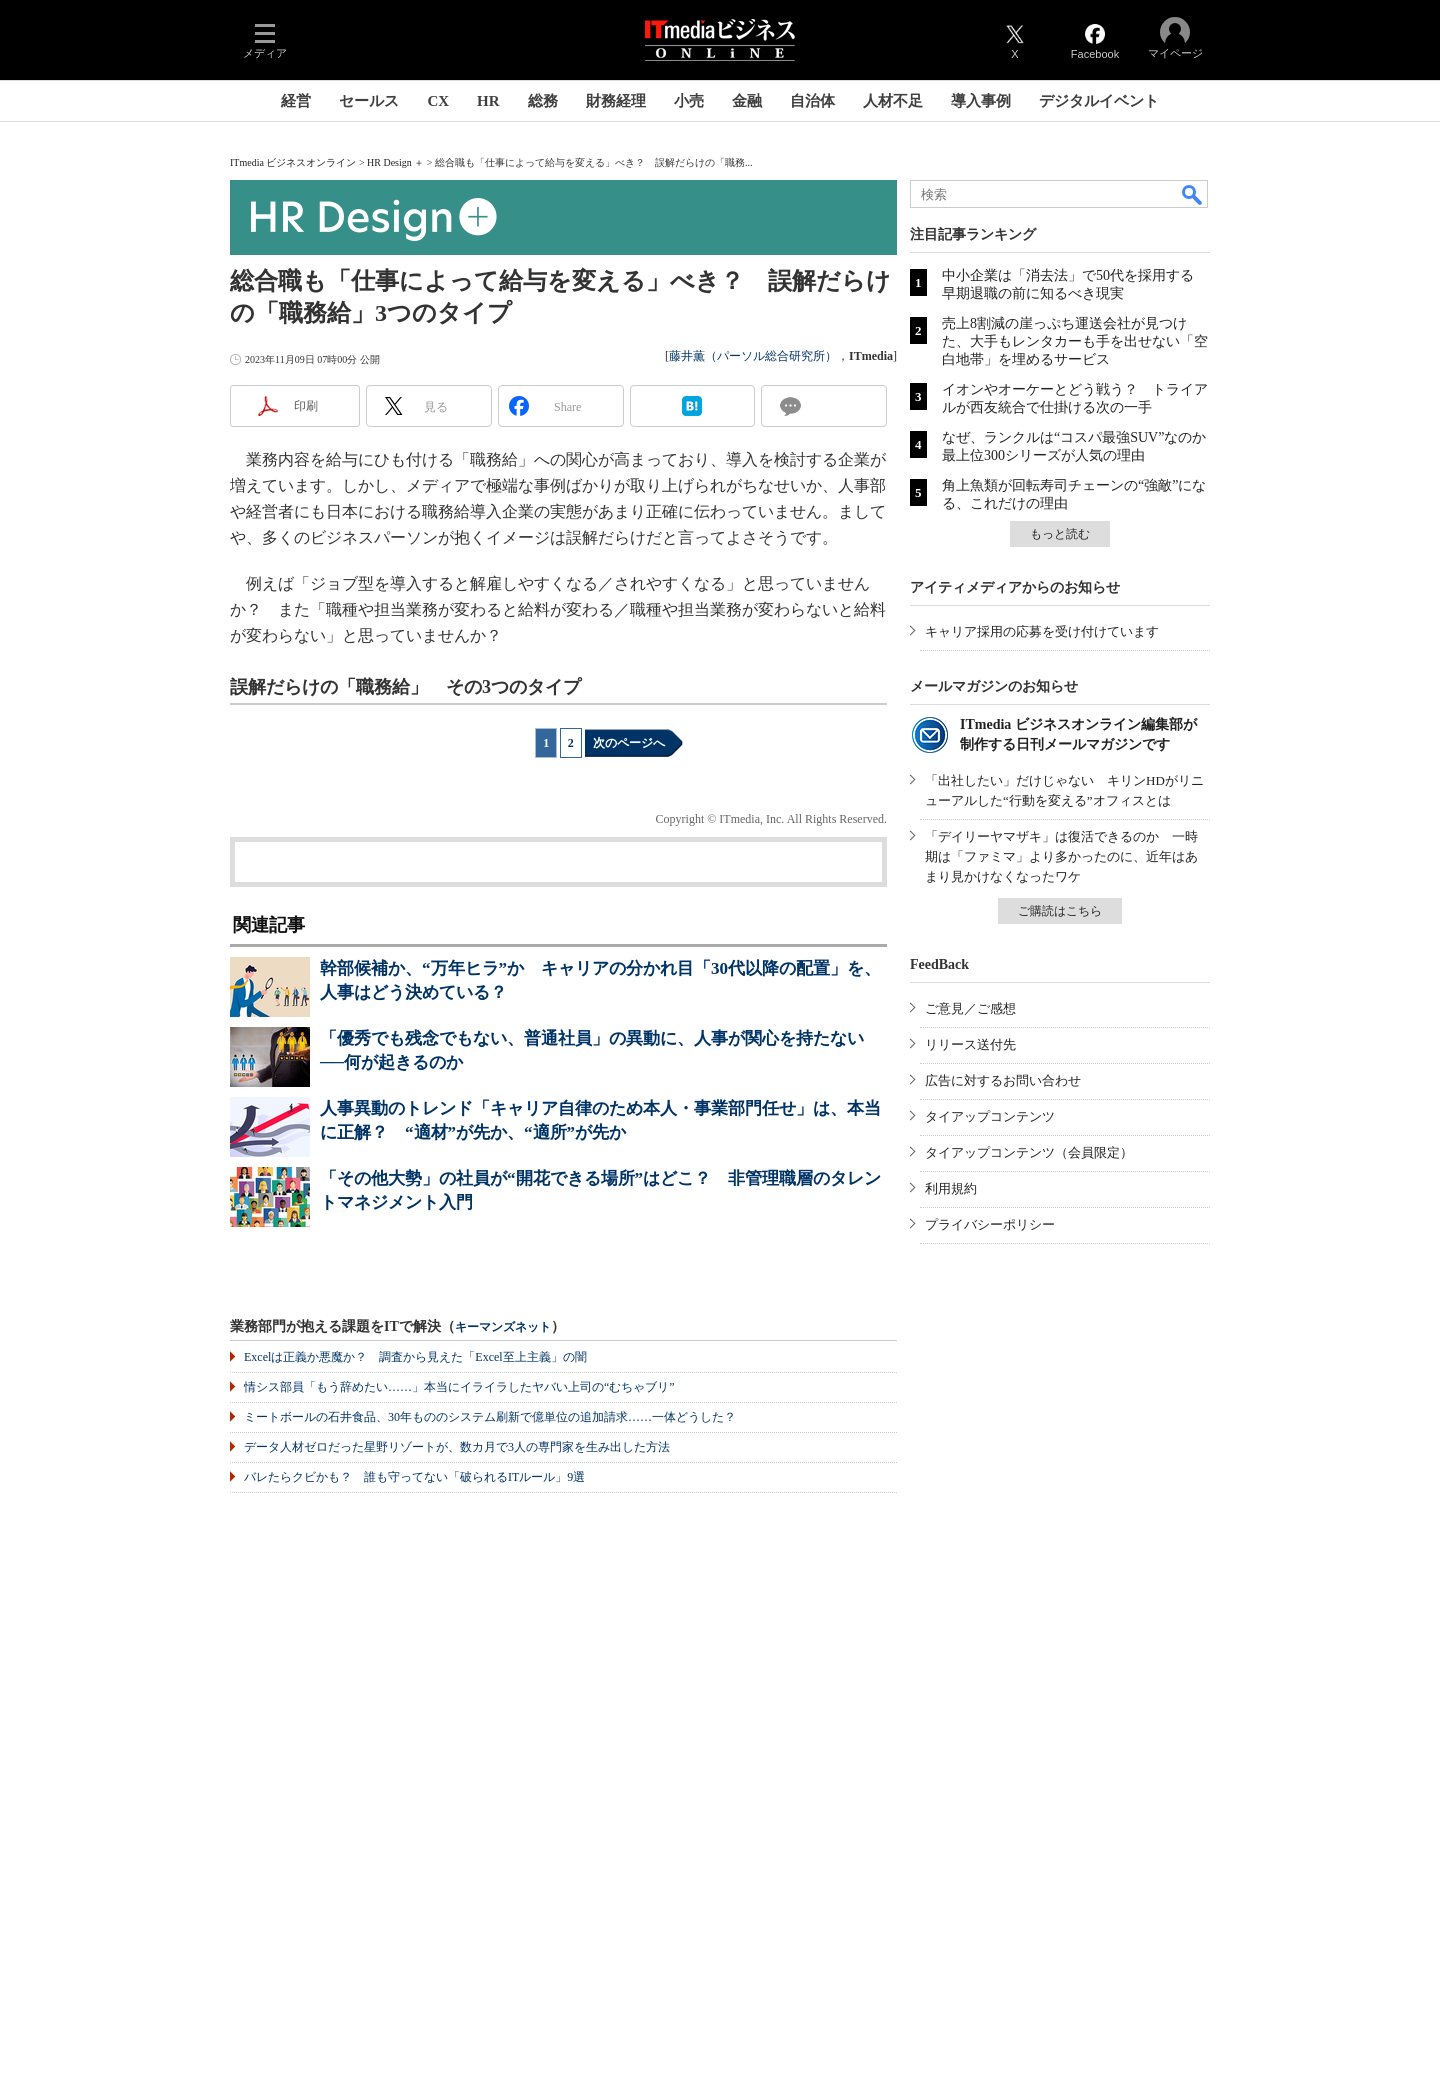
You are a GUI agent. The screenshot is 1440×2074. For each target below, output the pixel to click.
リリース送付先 (970, 1044)
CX (438, 101)
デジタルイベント (1099, 101)
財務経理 (616, 101)
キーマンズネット (503, 1327)
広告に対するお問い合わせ (1003, 1080)
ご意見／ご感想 (970, 1008)
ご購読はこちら (1060, 911)
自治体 (812, 101)
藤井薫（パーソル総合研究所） (753, 356)
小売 (689, 101)
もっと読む (1060, 534)
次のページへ (629, 743)
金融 (747, 101)
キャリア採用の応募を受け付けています (1042, 631)
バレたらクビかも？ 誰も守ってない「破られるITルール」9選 (414, 1477)
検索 (1193, 194)
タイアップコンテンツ (990, 1116)
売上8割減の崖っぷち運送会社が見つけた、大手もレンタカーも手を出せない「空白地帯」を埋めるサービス (1075, 341)
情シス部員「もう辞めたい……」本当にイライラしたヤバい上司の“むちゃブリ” (459, 1387)
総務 (543, 101)
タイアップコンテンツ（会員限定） (1029, 1152)
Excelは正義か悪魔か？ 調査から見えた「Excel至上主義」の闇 (415, 1357)
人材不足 (893, 101)
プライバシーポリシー (990, 1224)
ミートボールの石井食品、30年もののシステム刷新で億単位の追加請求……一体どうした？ (490, 1417)
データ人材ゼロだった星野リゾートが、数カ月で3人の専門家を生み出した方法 (457, 1447)
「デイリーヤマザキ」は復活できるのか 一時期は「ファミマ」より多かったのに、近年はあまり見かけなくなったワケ (1061, 856)
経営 (296, 101)
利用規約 (951, 1188)
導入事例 (981, 101)
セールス (369, 101)
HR (488, 101)
